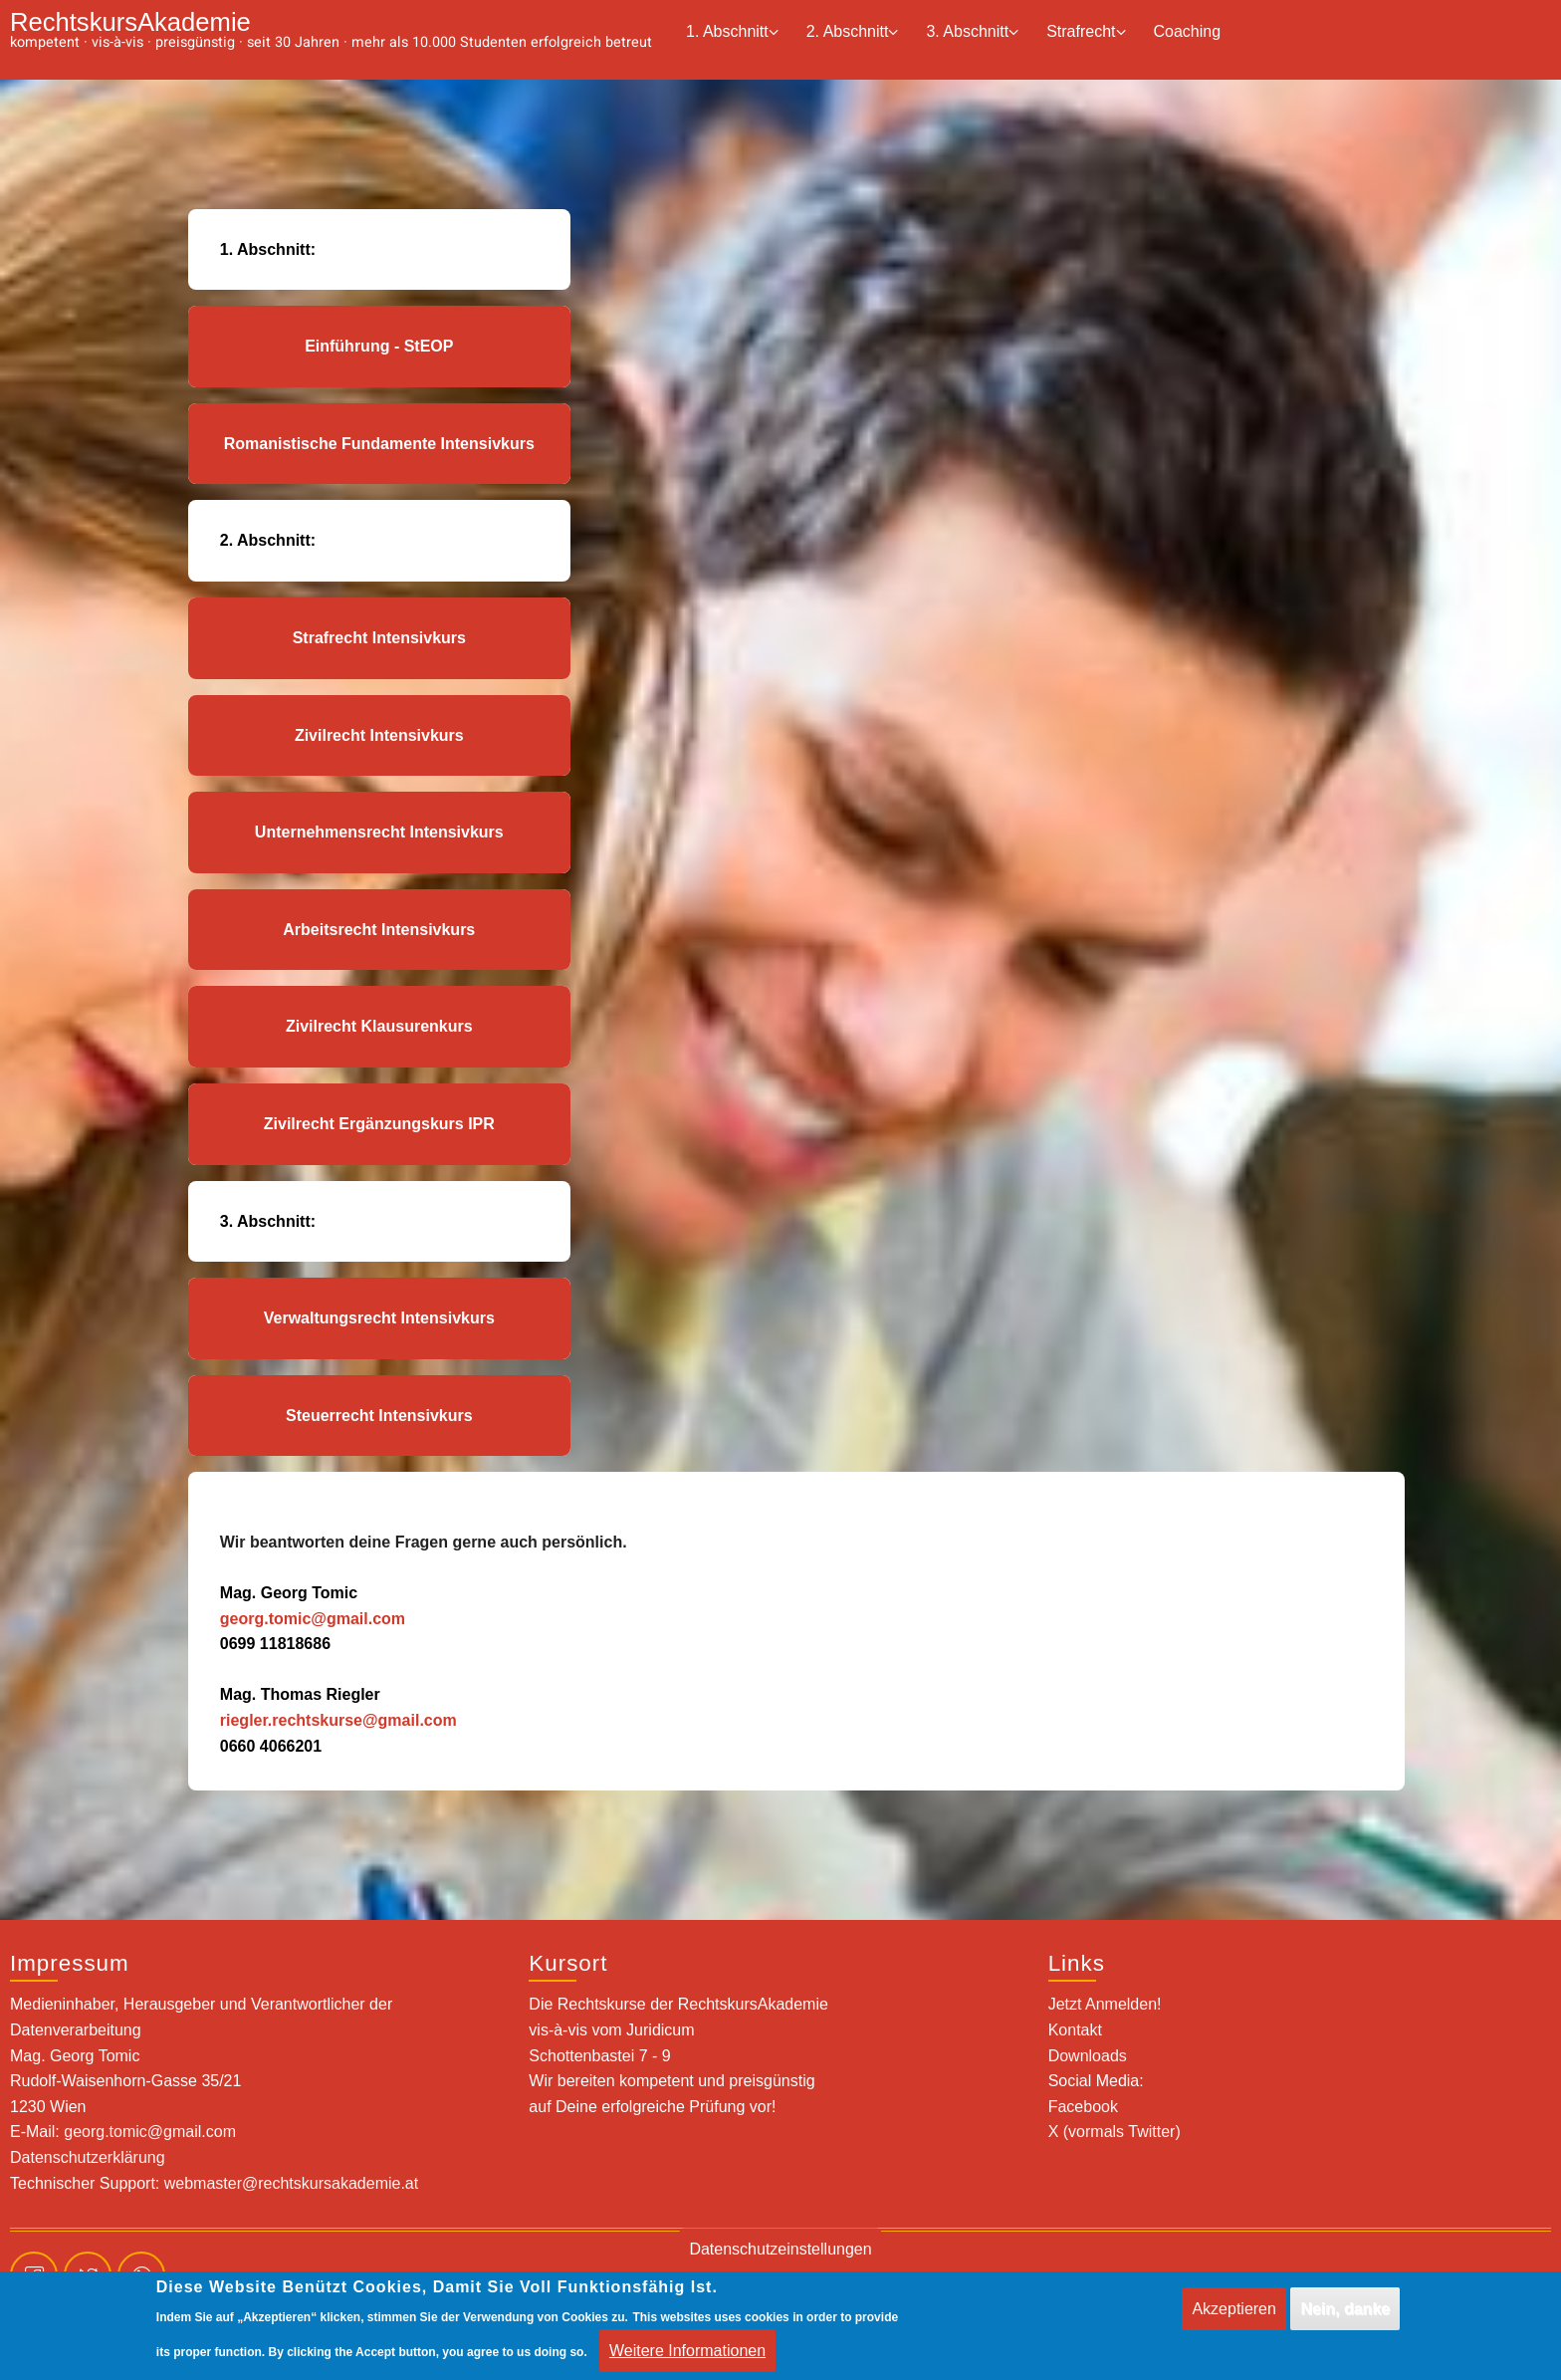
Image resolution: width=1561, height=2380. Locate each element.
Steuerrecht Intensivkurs (379, 1415)
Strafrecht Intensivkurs (379, 637)
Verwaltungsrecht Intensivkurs (379, 1317)
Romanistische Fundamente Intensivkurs (379, 443)
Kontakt (1075, 2030)
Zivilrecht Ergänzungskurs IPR (379, 1123)
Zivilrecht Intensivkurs (379, 735)
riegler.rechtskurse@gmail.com (338, 1720)
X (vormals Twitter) (1114, 2131)
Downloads (1087, 2055)
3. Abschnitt (972, 32)
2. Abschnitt (852, 32)
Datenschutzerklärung (87, 2157)
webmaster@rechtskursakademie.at (291, 2183)
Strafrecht (1085, 32)
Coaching (1188, 31)
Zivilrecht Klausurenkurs (379, 1026)
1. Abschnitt (732, 32)
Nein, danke (1345, 2318)
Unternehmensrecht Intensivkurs (379, 832)
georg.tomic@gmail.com (312, 1618)
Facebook (1083, 2106)
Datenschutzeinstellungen (780, 2259)
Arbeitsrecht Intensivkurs (379, 929)
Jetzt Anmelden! (1105, 2004)
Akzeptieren (1234, 2318)
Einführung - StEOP (379, 346)
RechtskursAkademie (130, 22)
